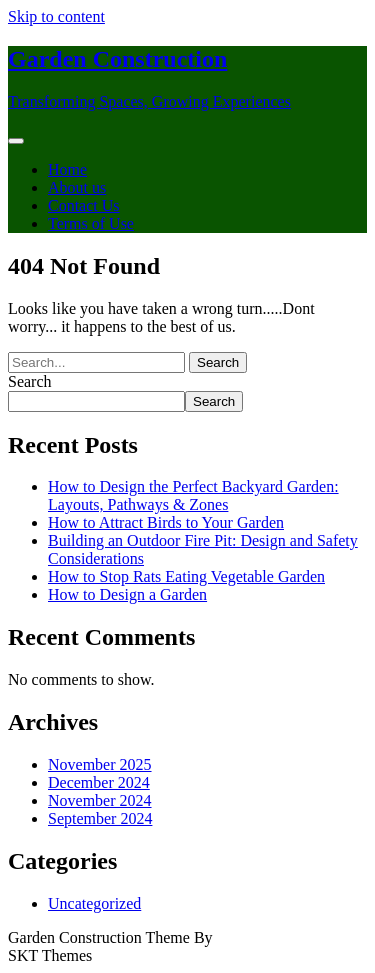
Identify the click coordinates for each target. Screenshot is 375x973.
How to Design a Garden (127, 594)
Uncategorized (94, 903)
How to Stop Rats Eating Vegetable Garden (186, 576)
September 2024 (100, 818)
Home (67, 169)
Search (30, 381)
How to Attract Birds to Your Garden (166, 522)
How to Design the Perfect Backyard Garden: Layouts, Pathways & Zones (193, 495)
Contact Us (84, 205)
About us (77, 187)
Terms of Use (91, 223)
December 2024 (99, 782)
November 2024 (100, 800)
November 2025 (100, 764)
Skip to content (56, 16)
